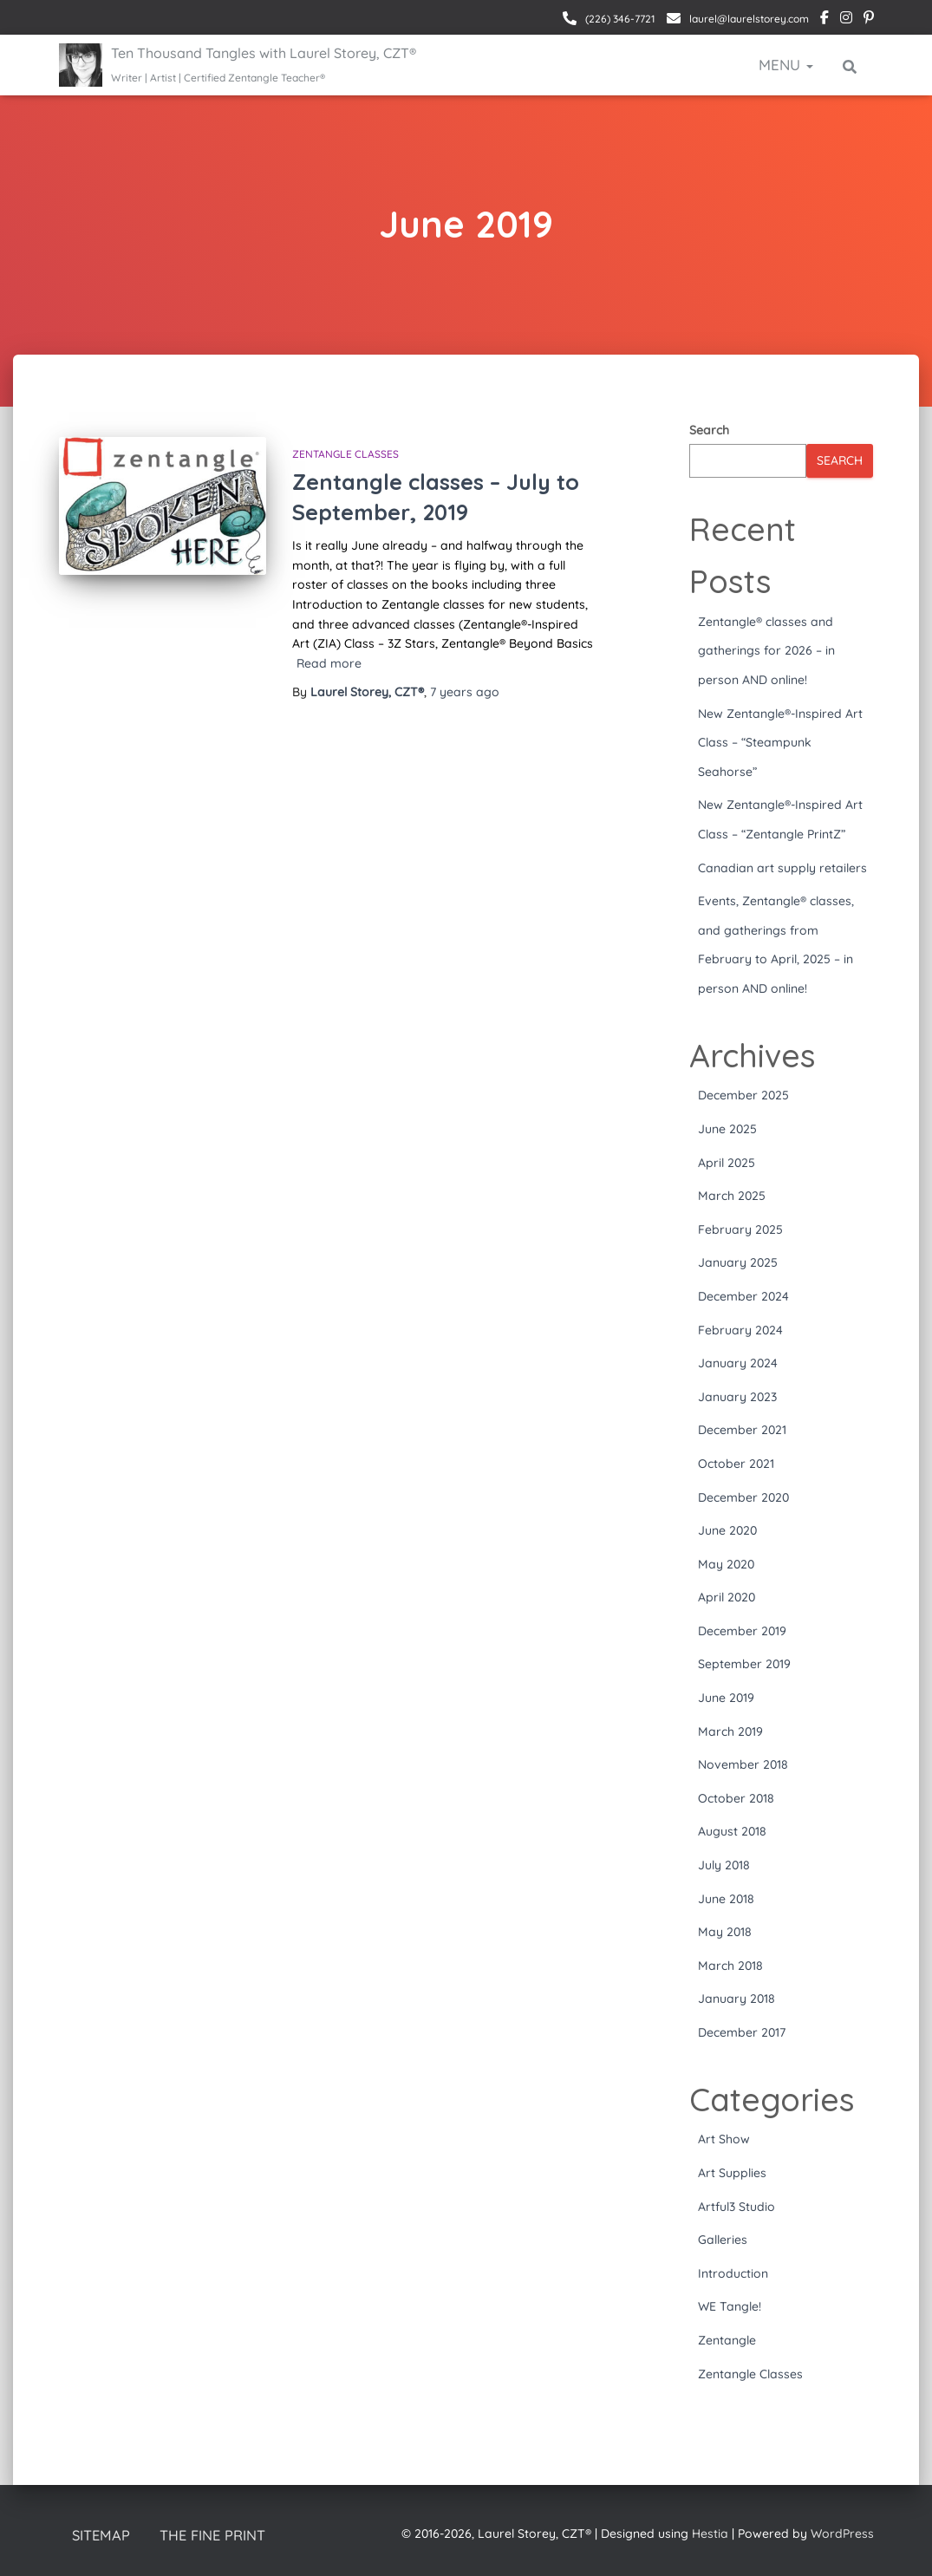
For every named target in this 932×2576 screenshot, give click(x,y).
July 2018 (724, 1865)
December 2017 (741, 2032)
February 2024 (740, 1330)
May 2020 (726, 1564)
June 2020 (727, 1530)
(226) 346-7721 (619, 18)
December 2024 (743, 1296)
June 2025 (727, 1129)
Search (709, 430)
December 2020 (743, 1497)
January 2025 (738, 1262)
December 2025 (743, 1095)
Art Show (724, 2139)
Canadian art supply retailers (782, 868)
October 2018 (736, 1798)
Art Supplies (732, 2173)
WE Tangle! (729, 2306)
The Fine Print (215, 2536)
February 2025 (740, 1229)
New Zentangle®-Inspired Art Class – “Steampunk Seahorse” (780, 742)
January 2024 (738, 1363)
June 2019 (726, 1697)
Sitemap (102, 2536)
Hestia (710, 2533)
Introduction (733, 2273)
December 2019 (742, 1631)
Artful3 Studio (736, 2206)
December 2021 (742, 1430)
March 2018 (730, 1965)
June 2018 (726, 1899)
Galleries (722, 2239)
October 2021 (736, 1463)
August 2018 (732, 1831)
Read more (329, 663)
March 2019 (730, 1731)
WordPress (842, 2533)
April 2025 (726, 1163)
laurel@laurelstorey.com (748, 18)
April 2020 (726, 1597)
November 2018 (743, 1764)
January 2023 (737, 1397)
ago (464, 692)
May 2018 (725, 1932)
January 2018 (736, 1998)
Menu (786, 64)
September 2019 (744, 1664)
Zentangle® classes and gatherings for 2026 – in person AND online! (766, 651)
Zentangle (727, 2340)
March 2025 (732, 1195)
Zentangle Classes (345, 453)
